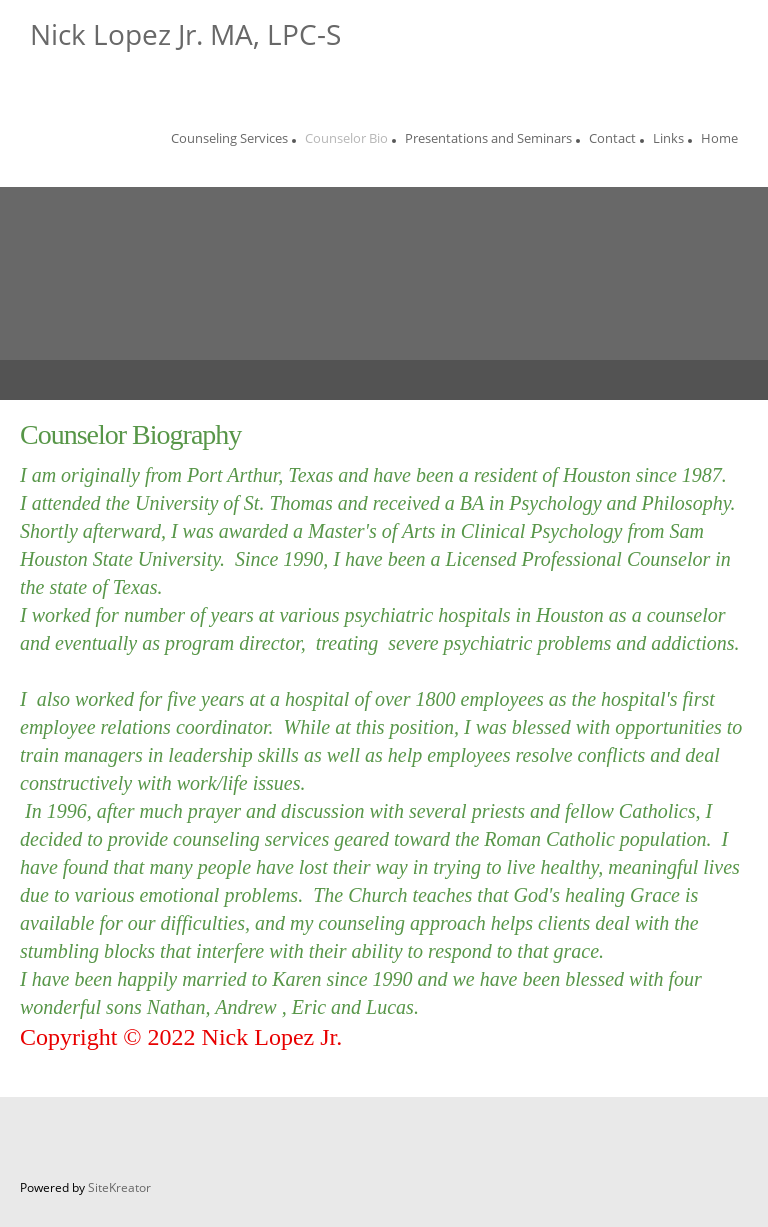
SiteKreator (119, 1187)
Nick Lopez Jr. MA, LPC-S (185, 34)
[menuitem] (229, 141)
